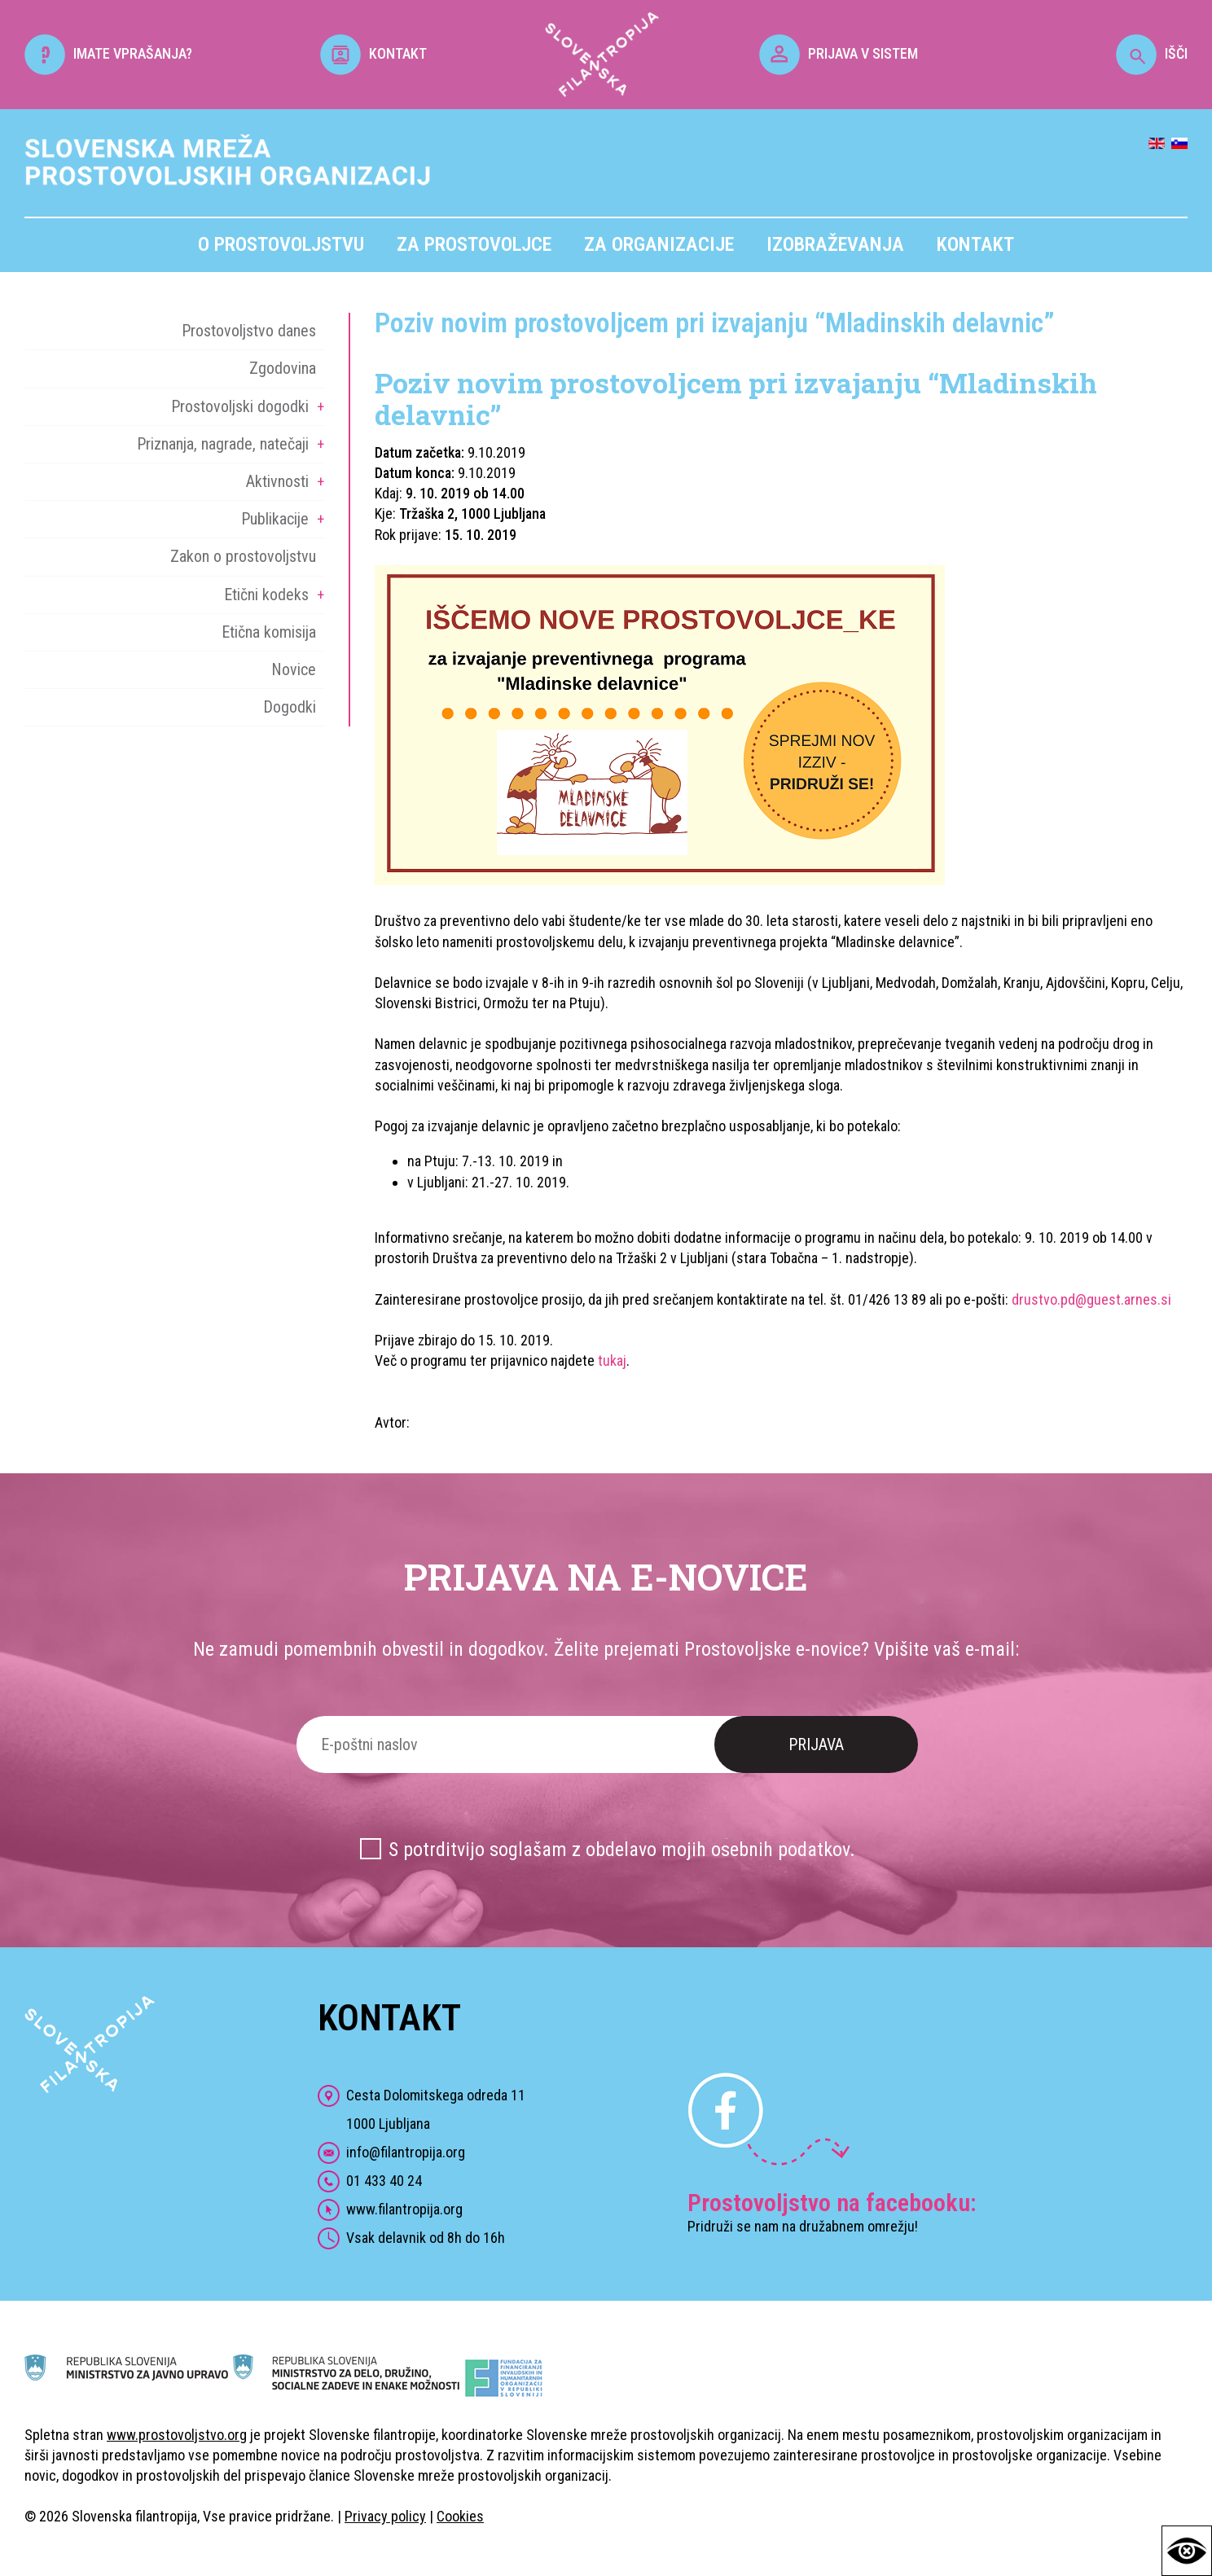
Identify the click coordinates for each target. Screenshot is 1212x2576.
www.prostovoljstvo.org (177, 2434)
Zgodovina (282, 368)
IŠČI (1152, 53)
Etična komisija (269, 632)
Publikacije (275, 519)
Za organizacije (659, 244)
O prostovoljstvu (281, 244)
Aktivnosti (277, 481)
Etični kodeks (266, 594)
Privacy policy (385, 2516)
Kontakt (975, 244)
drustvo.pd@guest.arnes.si (1091, 1299)
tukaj (612, 1360)
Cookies (460, 2516)
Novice (293, 669)
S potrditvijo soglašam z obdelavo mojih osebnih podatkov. (622, 1849)
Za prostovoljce (474, 244)
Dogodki (289, 707)
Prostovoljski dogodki (240, 406)
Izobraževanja (835, 244)
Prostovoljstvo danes (249, 330)
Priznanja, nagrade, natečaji (223, 444)
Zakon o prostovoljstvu (243, 556)
